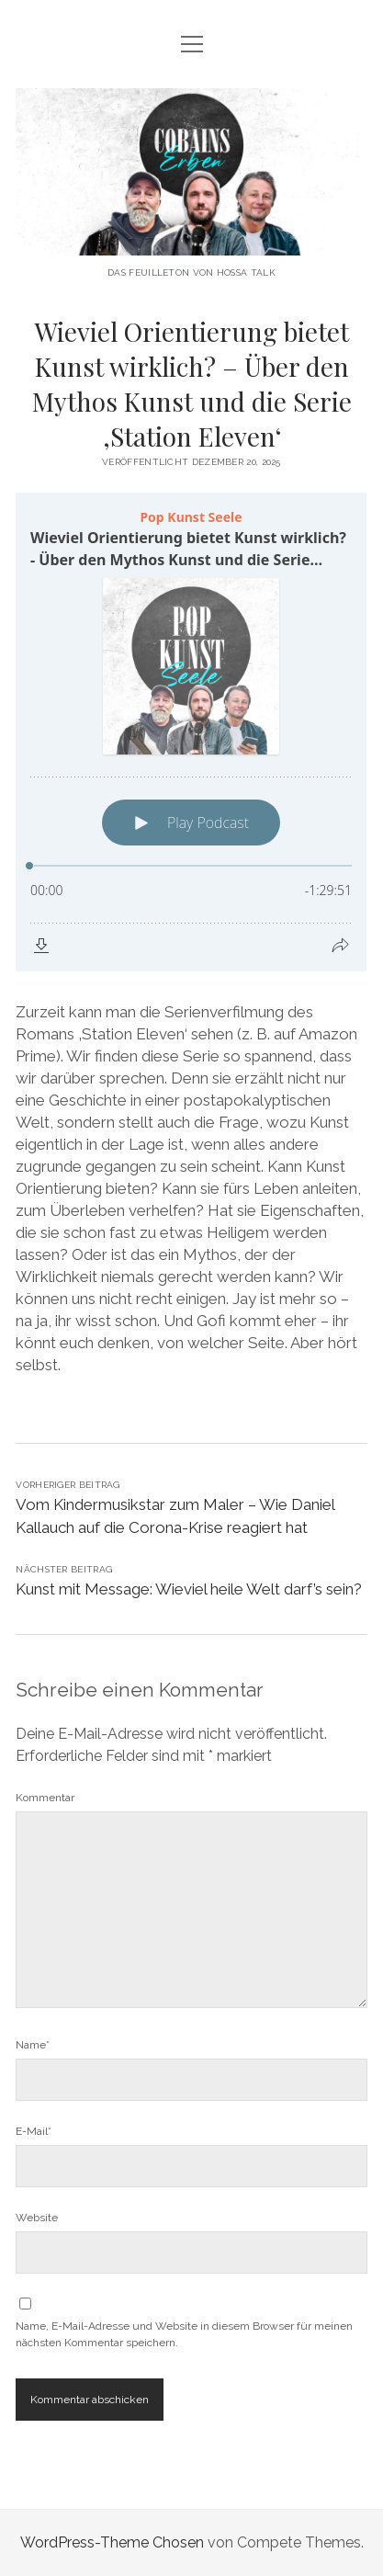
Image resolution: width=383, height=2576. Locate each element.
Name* (33, 2044)
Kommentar (45, 1797)
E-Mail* (33, 2131)
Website (37, 2217)
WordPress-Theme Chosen (112, 2542)
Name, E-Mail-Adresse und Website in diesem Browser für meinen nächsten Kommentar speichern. (184, 2334)
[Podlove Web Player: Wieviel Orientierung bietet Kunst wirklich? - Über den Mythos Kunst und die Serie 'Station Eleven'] (191, 732)
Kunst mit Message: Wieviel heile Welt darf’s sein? (189, 1589)
